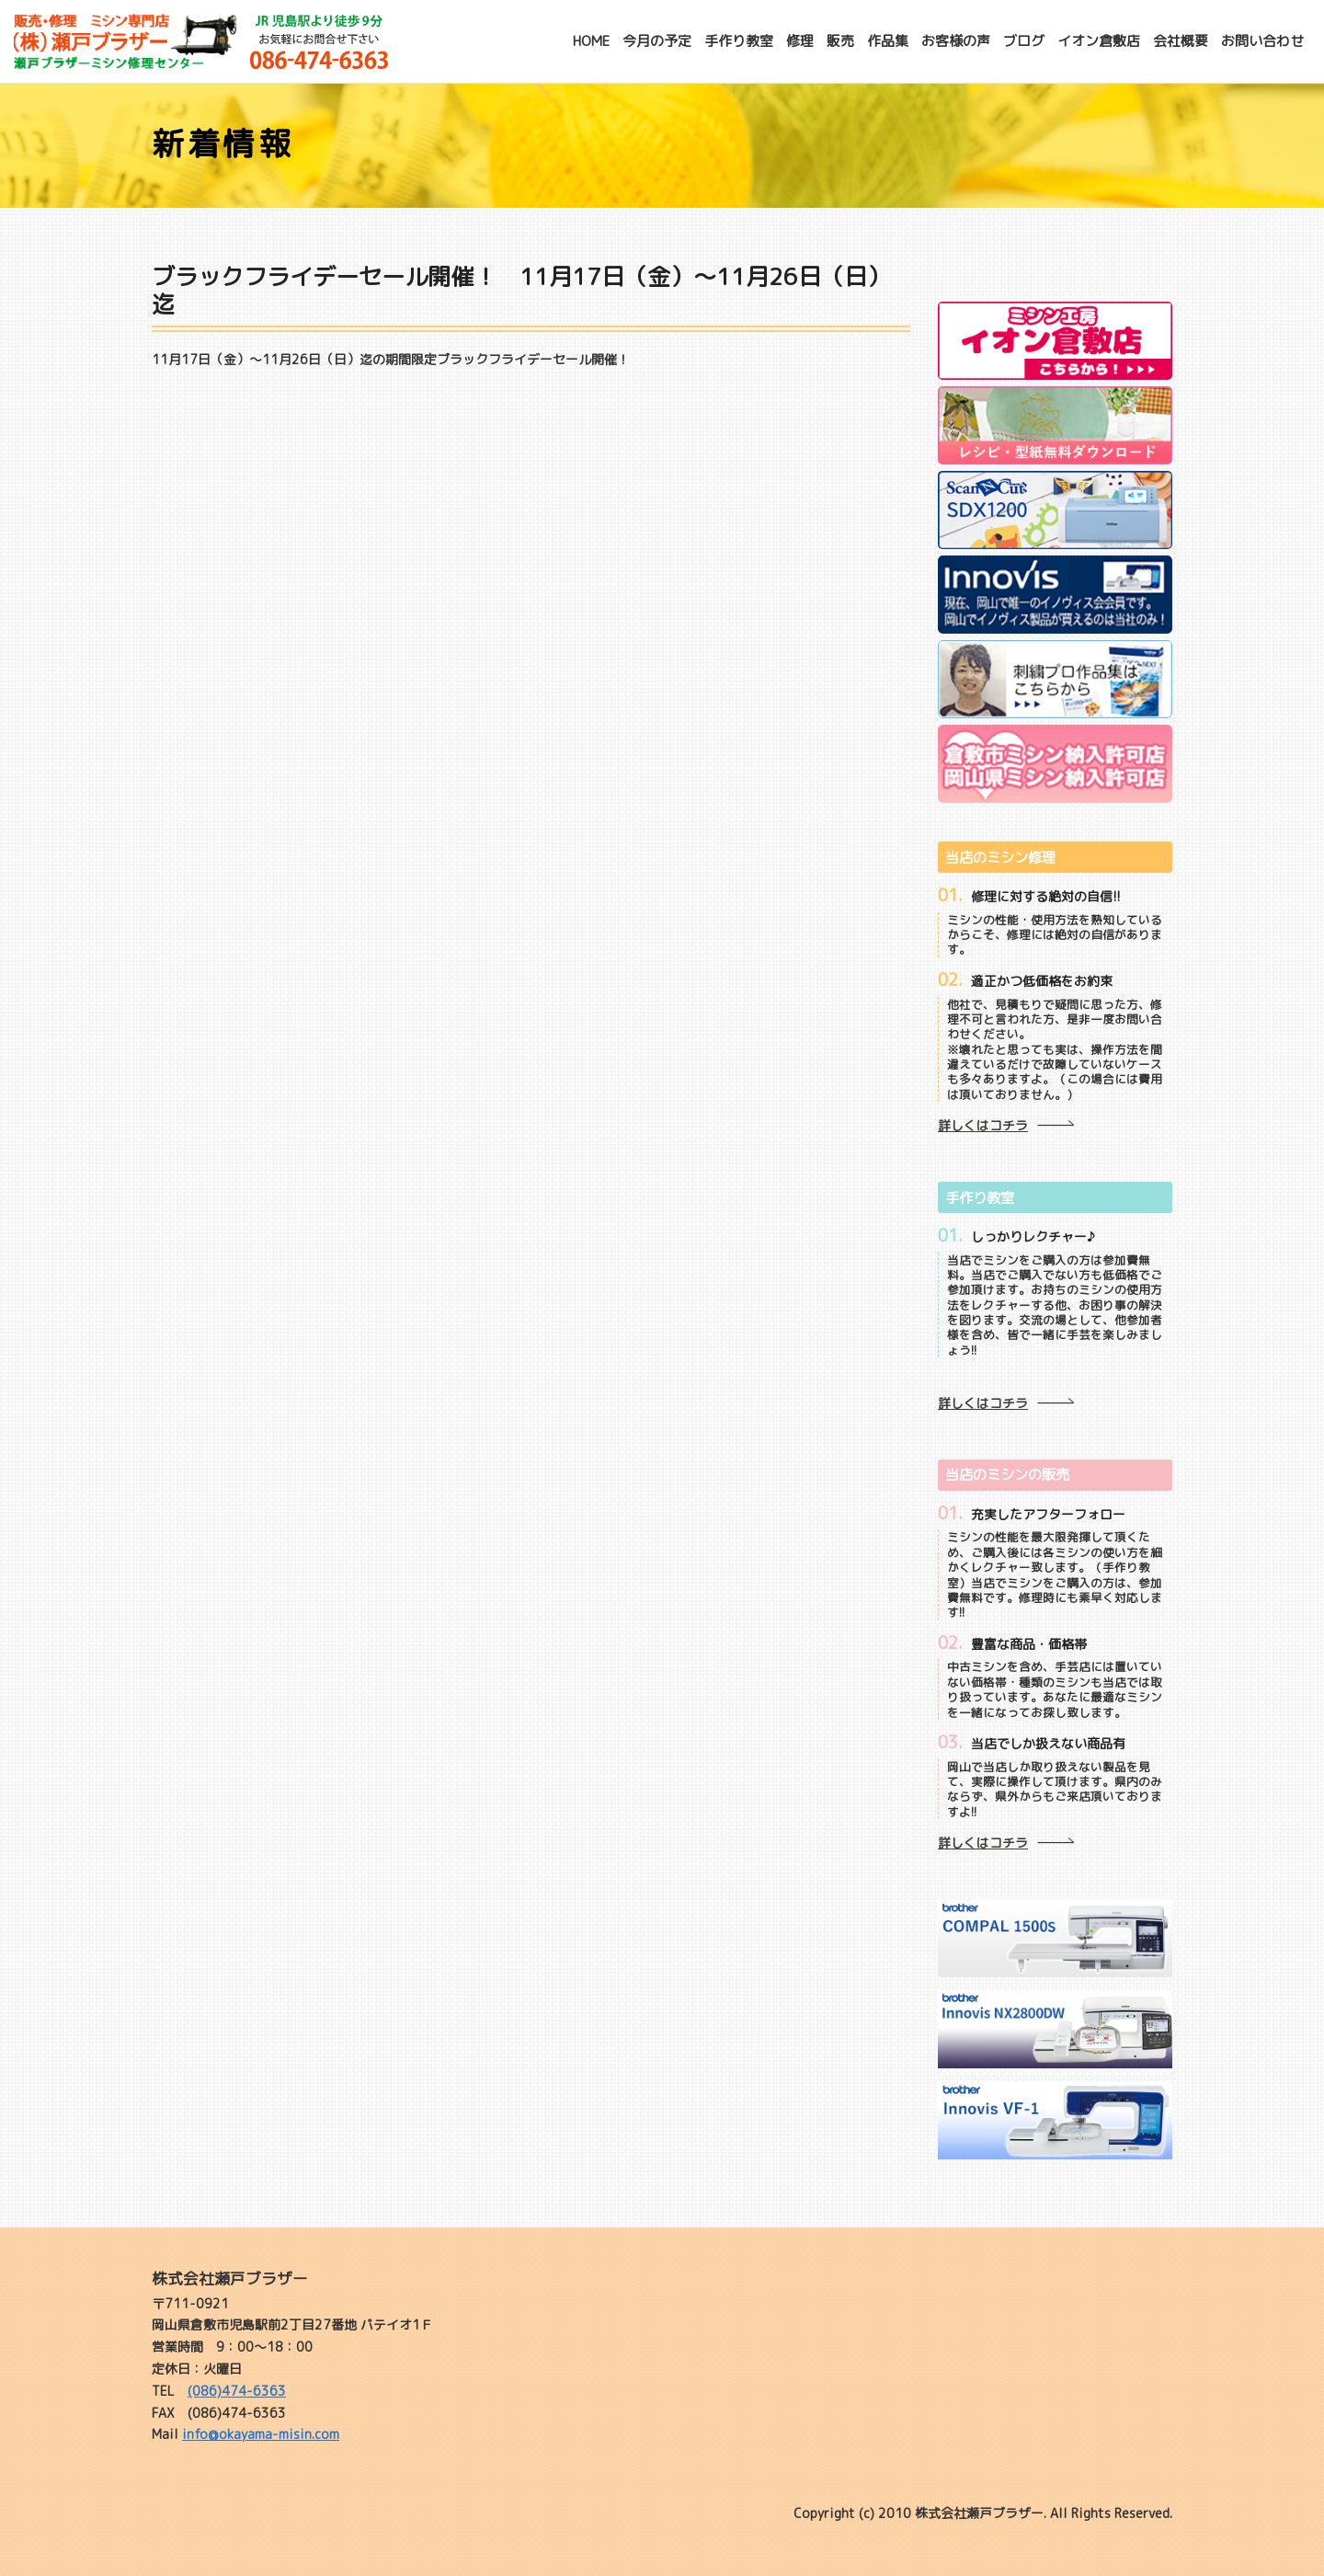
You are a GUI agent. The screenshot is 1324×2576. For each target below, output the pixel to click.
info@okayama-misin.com (260, 2434)
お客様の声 (955, 41)
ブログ (1023, 41)
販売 (840, 41)
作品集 (887, 41)
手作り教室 (738, 41)
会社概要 (1180, 41)
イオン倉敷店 (1098, 41)
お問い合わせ (1262, 41)
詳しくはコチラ (983, 1125)
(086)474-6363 (237, 2390)
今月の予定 (656, 41)
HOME (591, 41)
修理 (800, 41)
